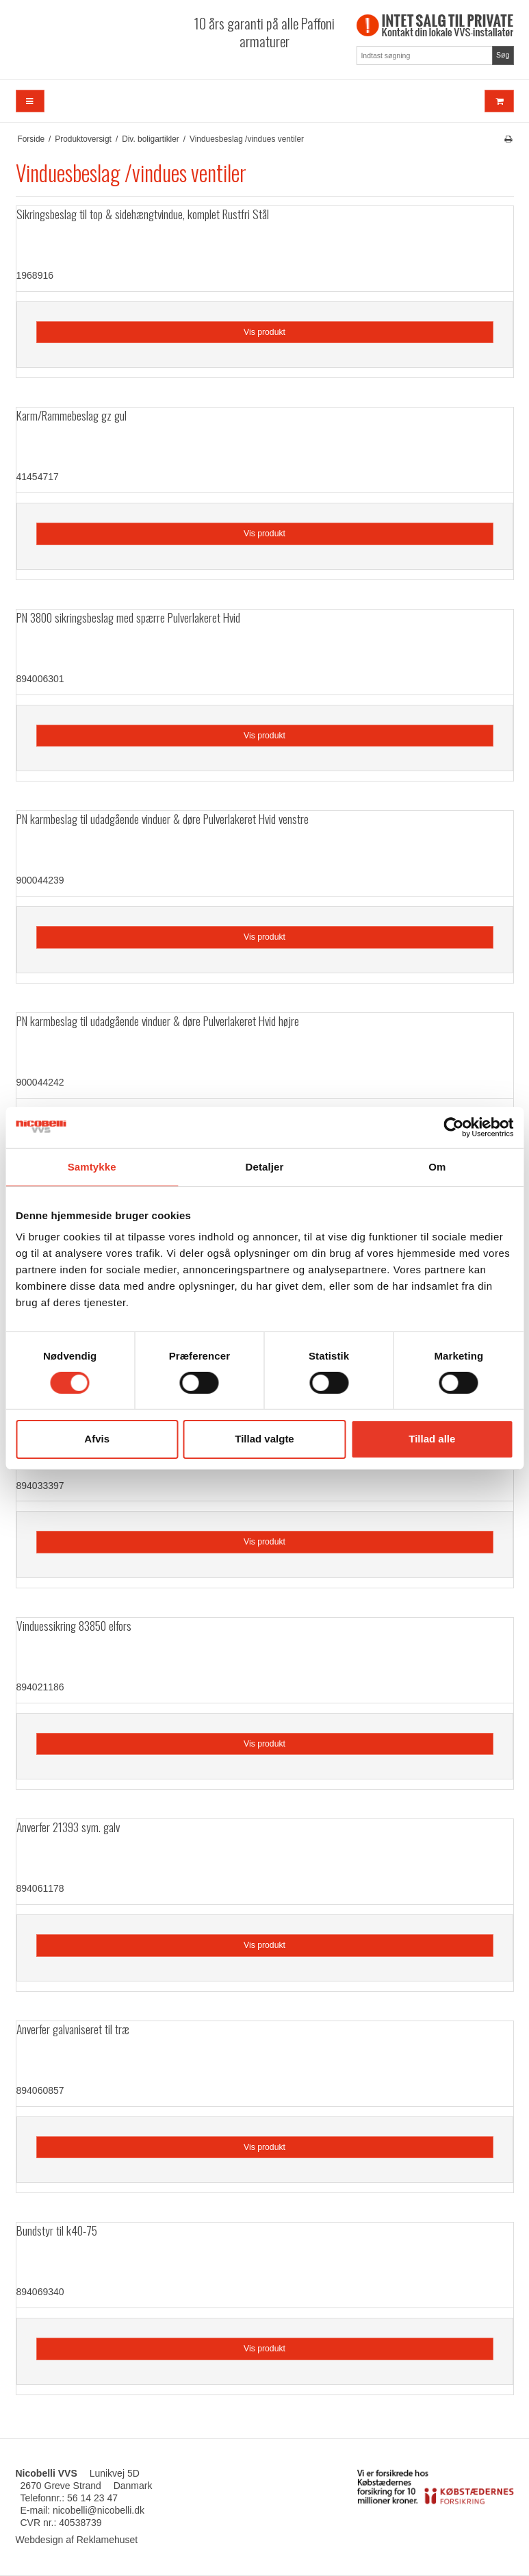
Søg (502, 55)
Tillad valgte (264, 1439)
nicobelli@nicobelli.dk (98, 2510)
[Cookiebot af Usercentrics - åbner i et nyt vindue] (453, 1126)
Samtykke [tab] (92, 1166)
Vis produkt (264, 332)
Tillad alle (432, 1439)
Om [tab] (437, 1166)
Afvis (96, 1439)
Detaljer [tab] (265, 1166)
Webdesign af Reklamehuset (77, 2539)
